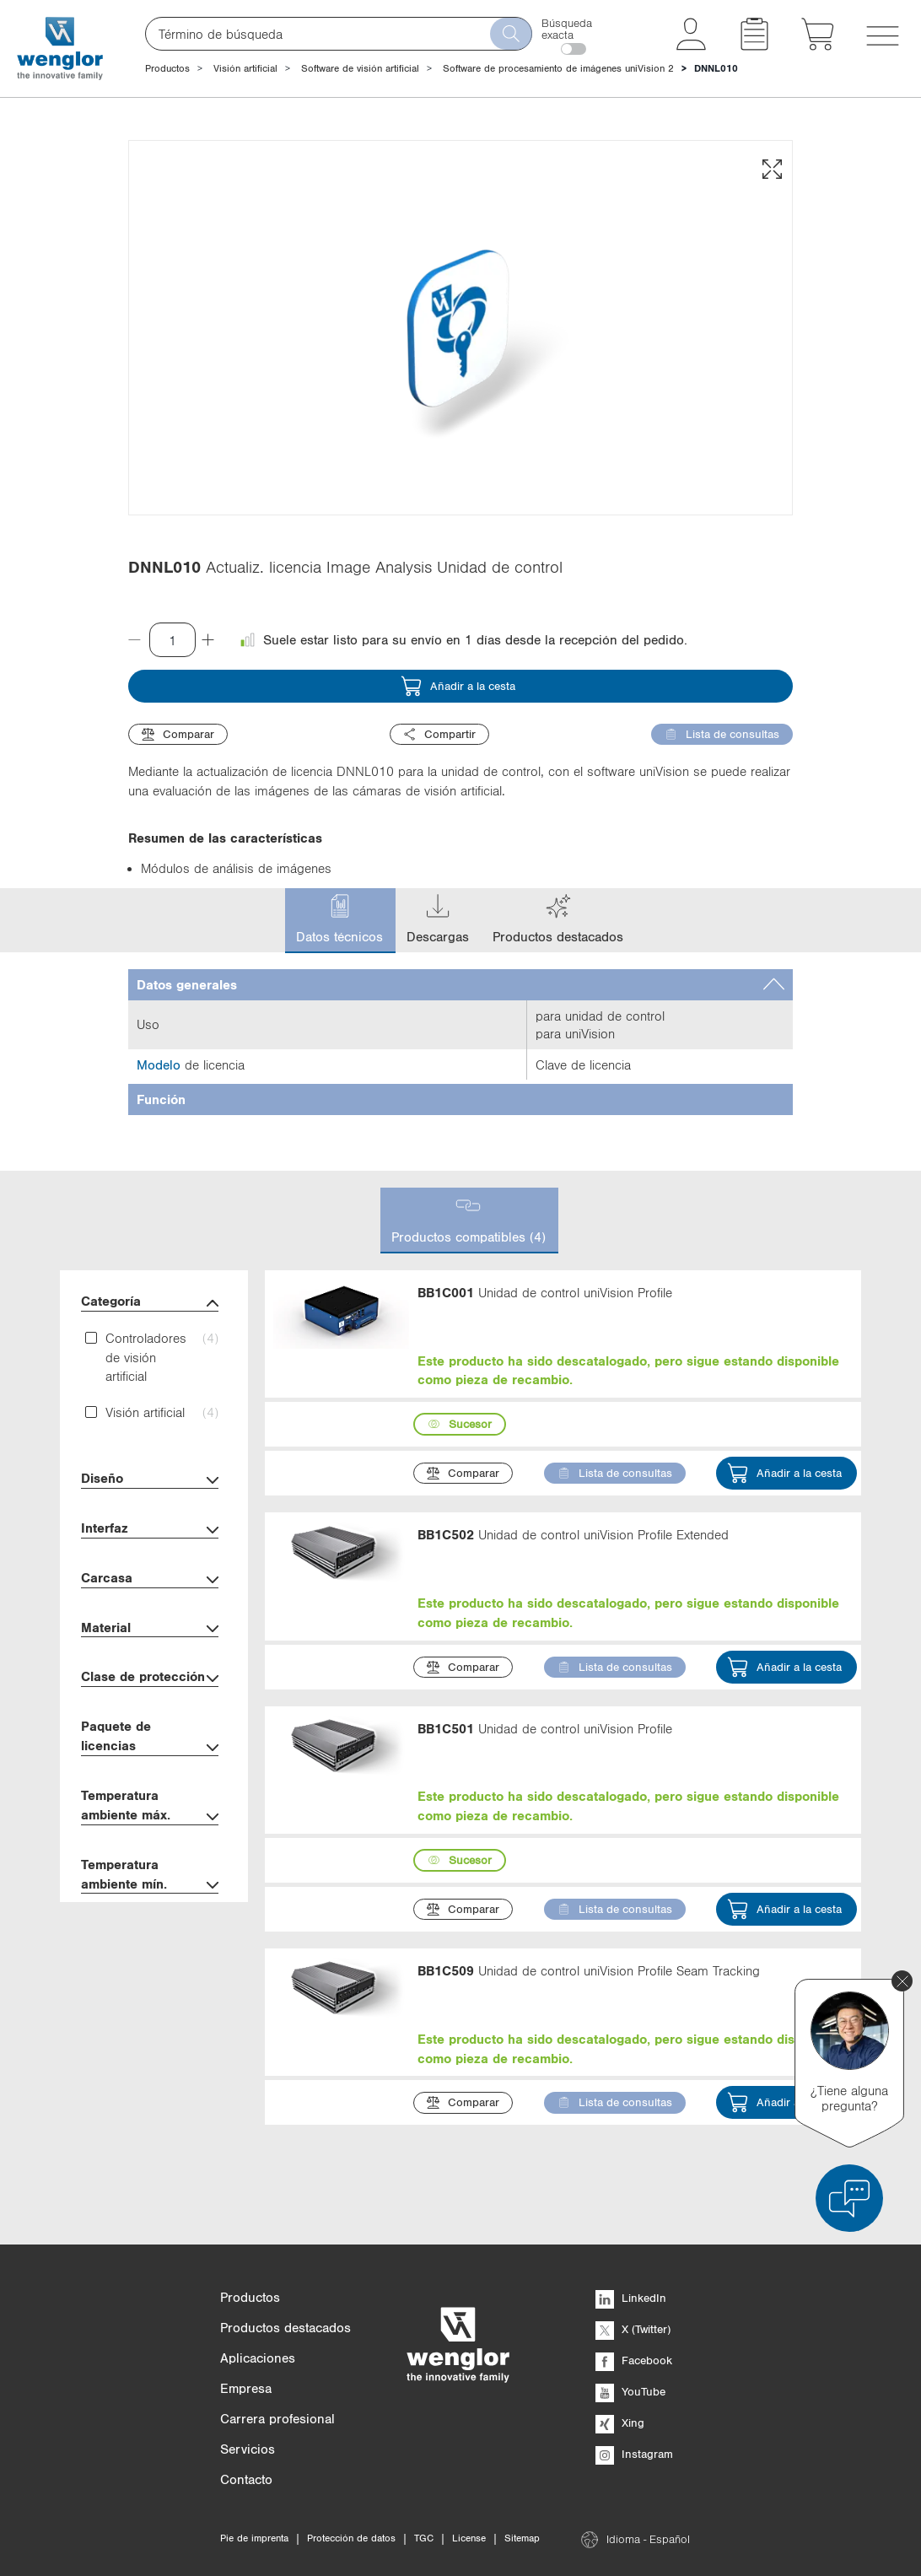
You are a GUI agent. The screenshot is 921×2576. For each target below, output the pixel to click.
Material (149, 1629)
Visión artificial (245, 68)
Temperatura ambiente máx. (149, 1806)
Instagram (634, 2454)
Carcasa (149, 1579)
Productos (167, 68)
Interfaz (149, 1530)
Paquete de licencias (149, 1737)
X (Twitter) (633, 2329)
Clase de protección (149, 1678)
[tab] (460, 984)
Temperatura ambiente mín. (149, 1875)
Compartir (439, 734)
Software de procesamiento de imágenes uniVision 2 (558, 68)
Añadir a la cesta (458, 686)
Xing (619, 2422)
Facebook (633, 2360)
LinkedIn (630, 2298)
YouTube (630, 2391)
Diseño (149, 1480)
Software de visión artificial (360, 68)
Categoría (149, 1303)
